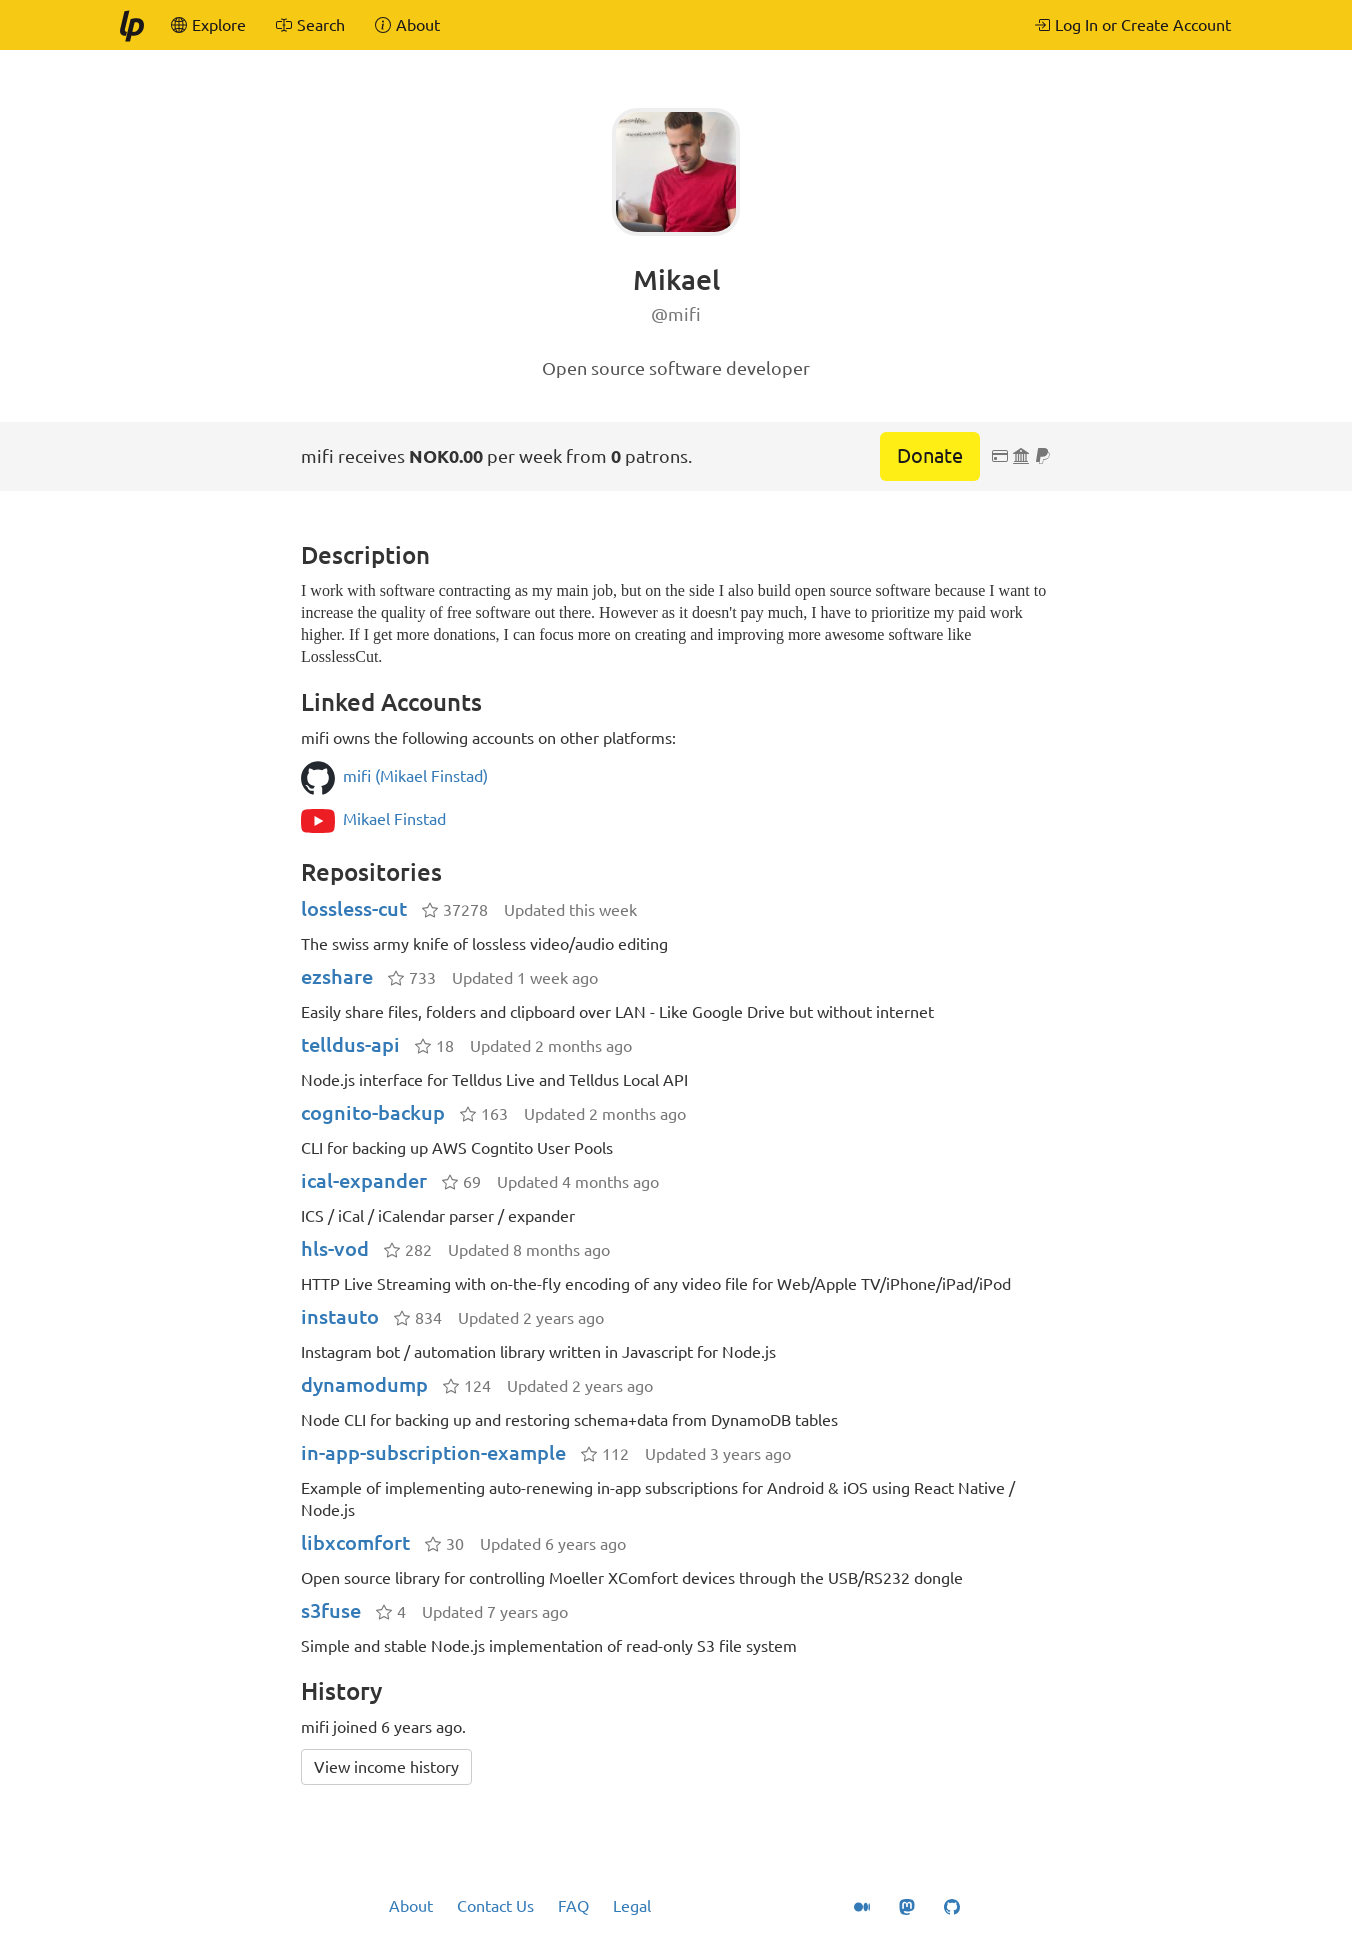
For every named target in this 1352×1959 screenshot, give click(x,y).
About (411, 1906)
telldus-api (350, 1044)
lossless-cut (354, 908)
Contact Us (495, 1906)
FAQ (573, 1906)
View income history (386, 1767)
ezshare (337, 976)
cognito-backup (373, 1112)
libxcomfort (355, 1542)
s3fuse (331, 1610)
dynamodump (364, 1384)
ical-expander (364, 1180)
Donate (930, 455)
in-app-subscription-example (433, 1452)
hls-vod (335, 1248)
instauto (340, 1316)
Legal (632, 1906)
